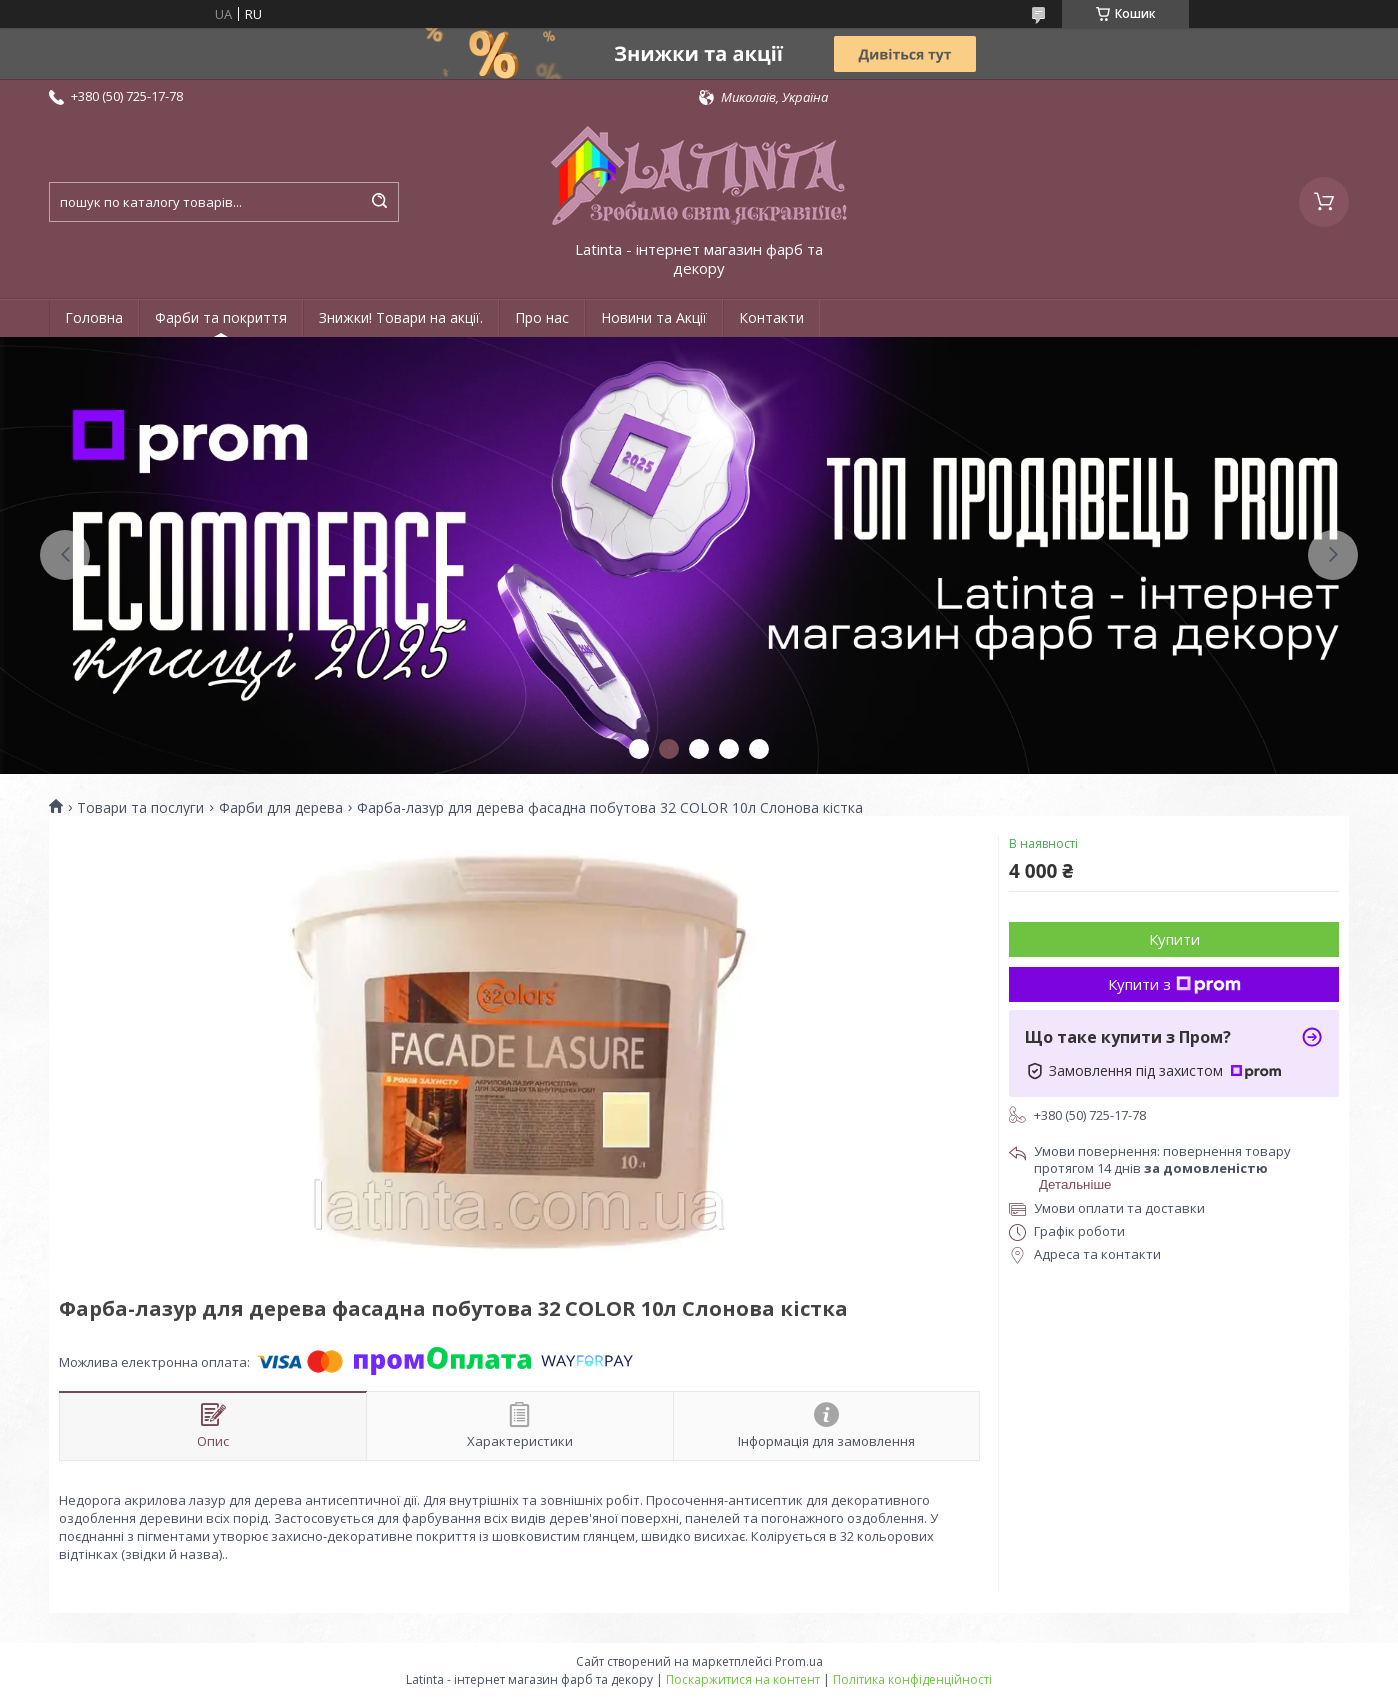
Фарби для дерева (281, 808)
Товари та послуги (140, 808)
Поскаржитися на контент (743, 1679)
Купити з (1174, 984)
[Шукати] (379, 202)
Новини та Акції (654, 317)
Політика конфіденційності (912, 1679)
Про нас (542, 317)
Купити (1174, 939)
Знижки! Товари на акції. (401, 317)
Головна (94, 317)
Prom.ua (799, 1661)
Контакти (771, 317)
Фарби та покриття (221, 317)
